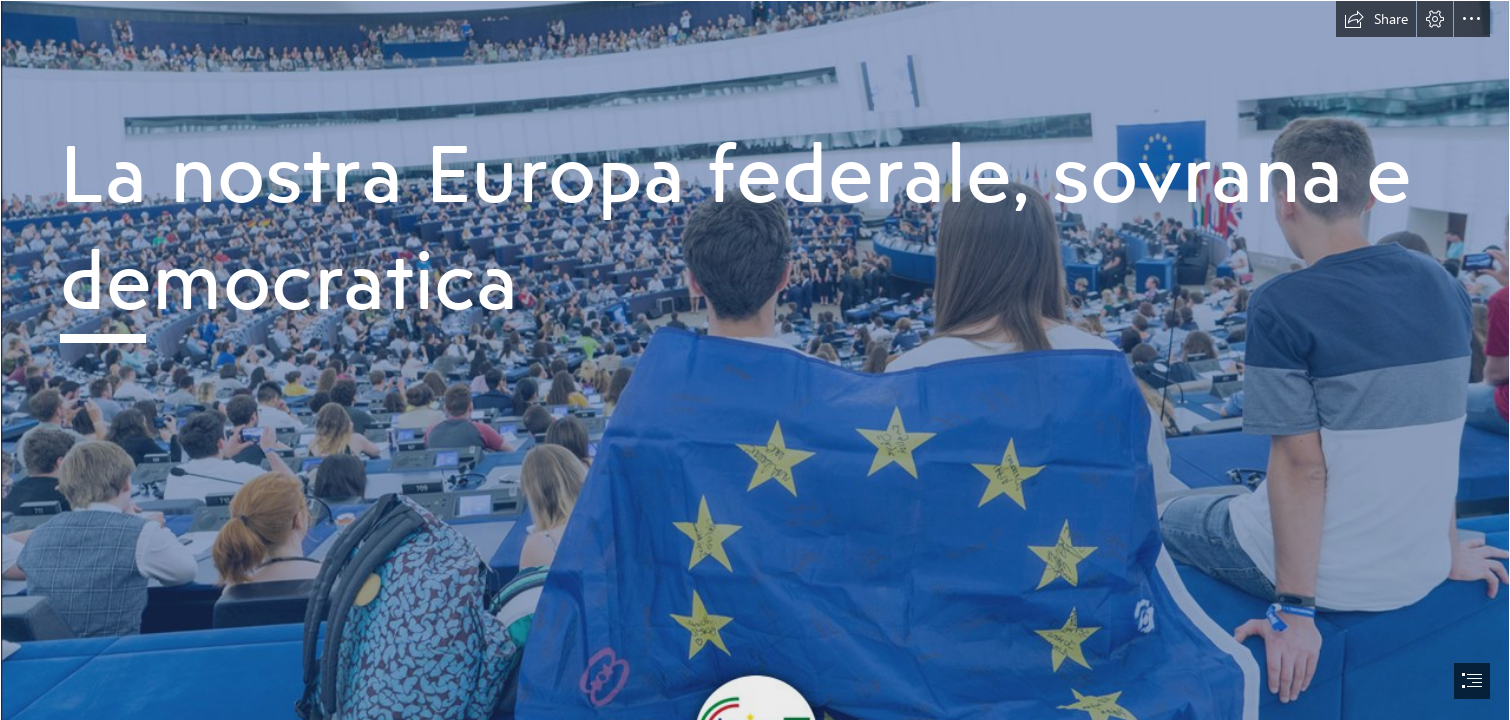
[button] (1376, 19)
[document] (755, 360)
